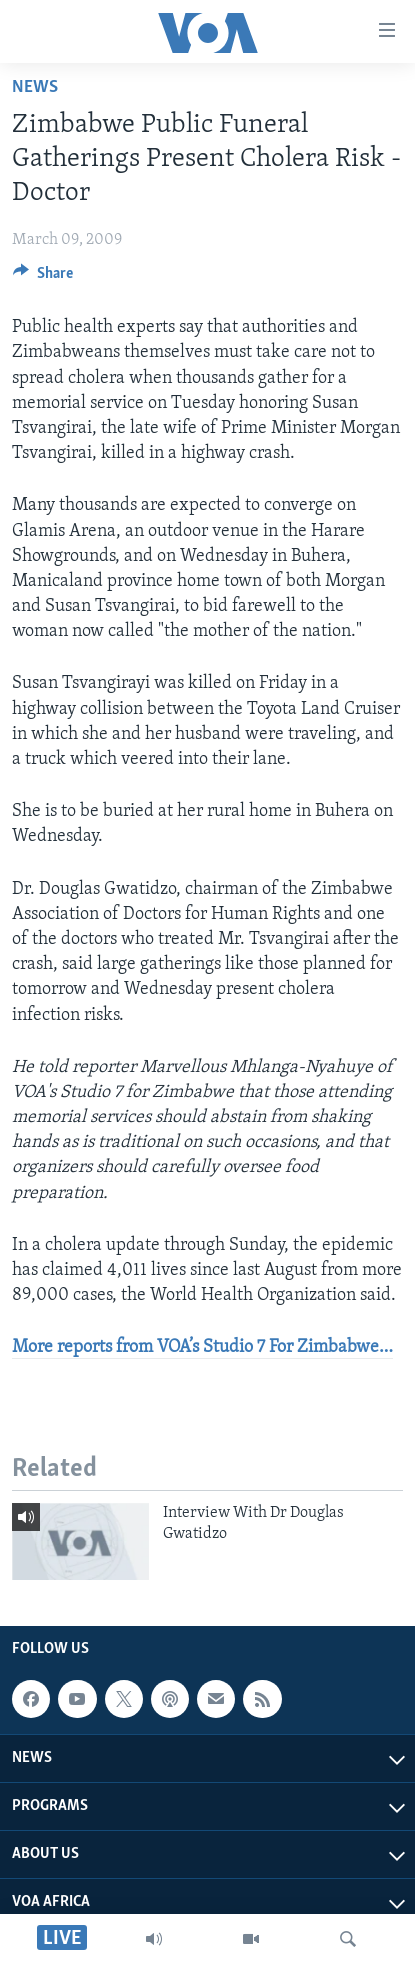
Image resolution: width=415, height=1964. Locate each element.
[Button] (43, 278)
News (35, 87)
